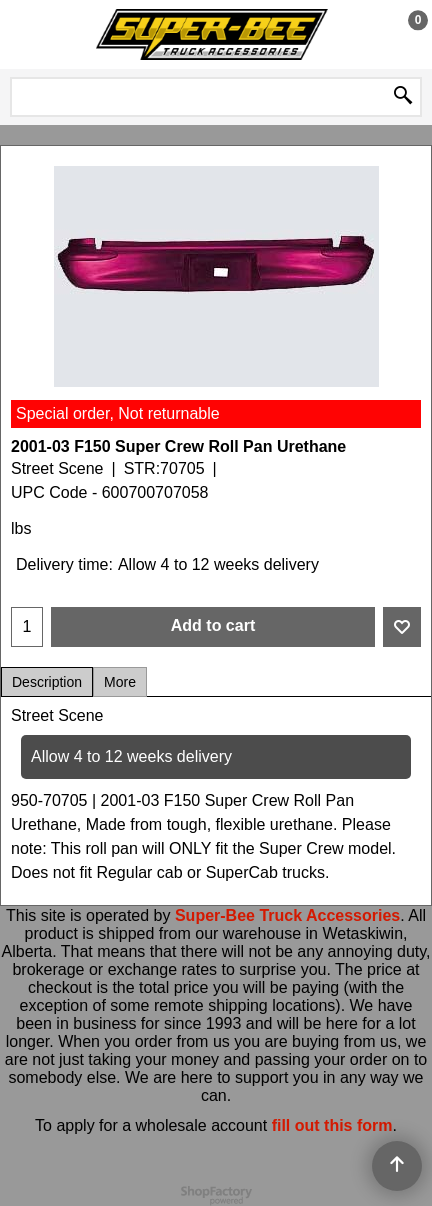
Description (47, 682)
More (120, 682)
